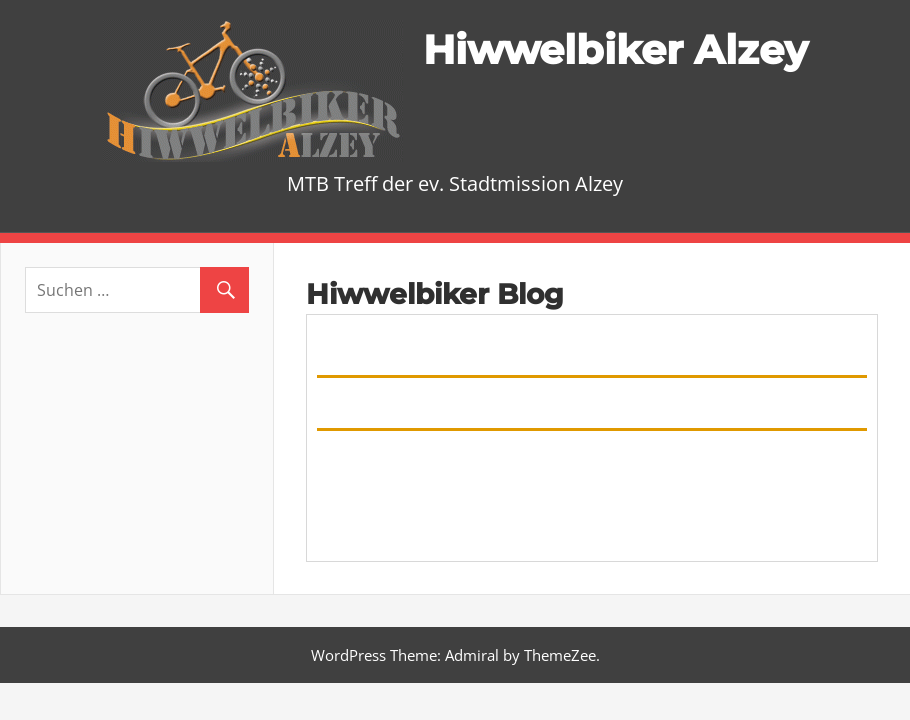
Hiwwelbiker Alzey (615, 49)
